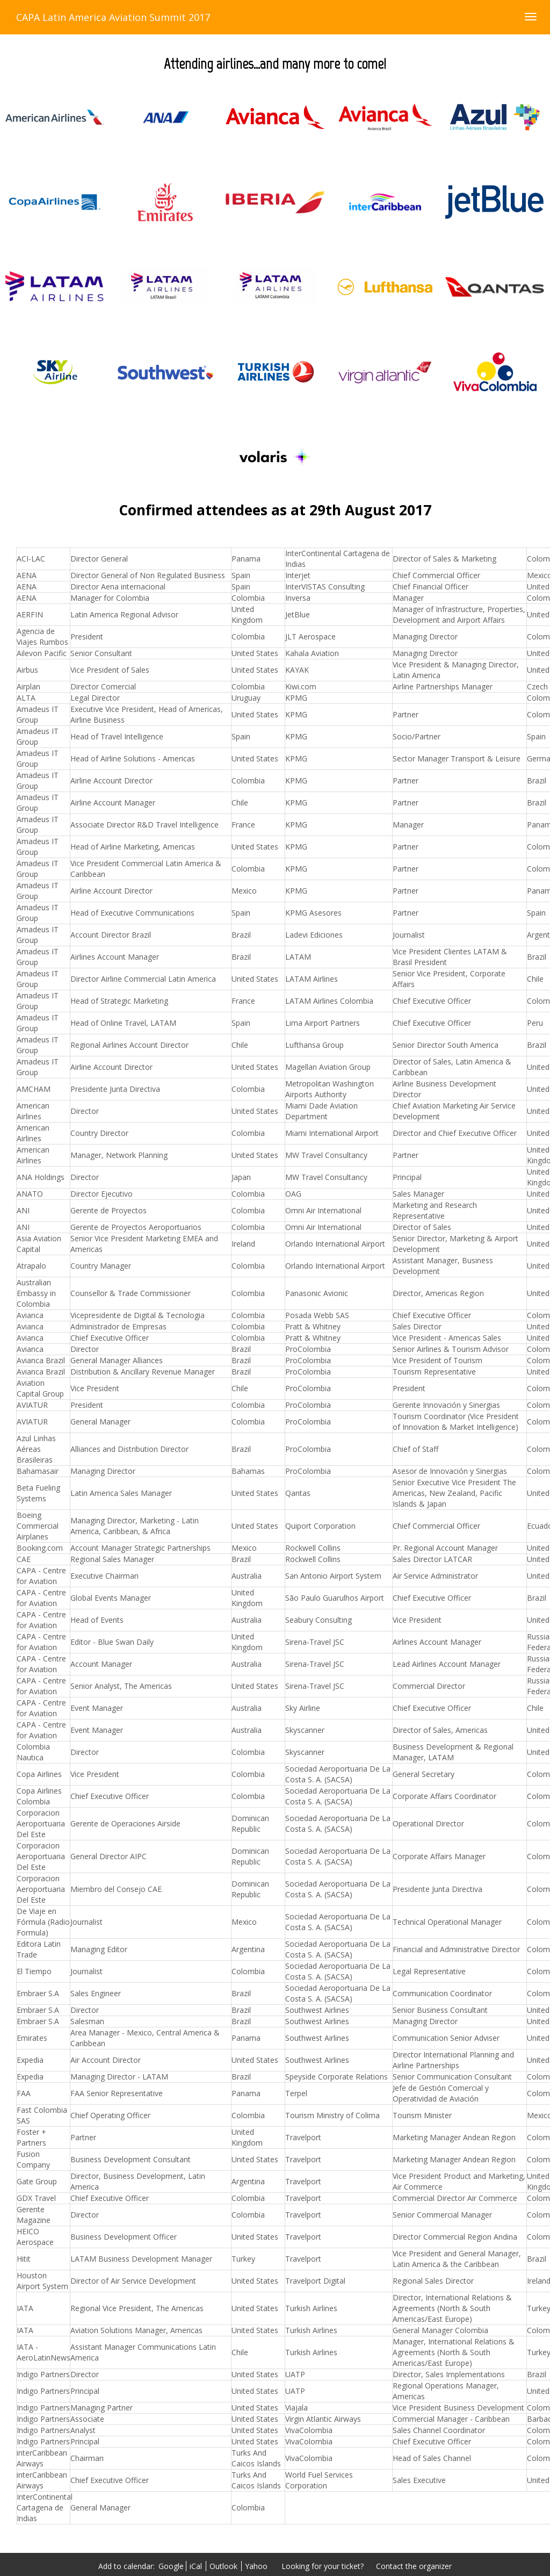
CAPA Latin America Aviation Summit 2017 (113, 17)
